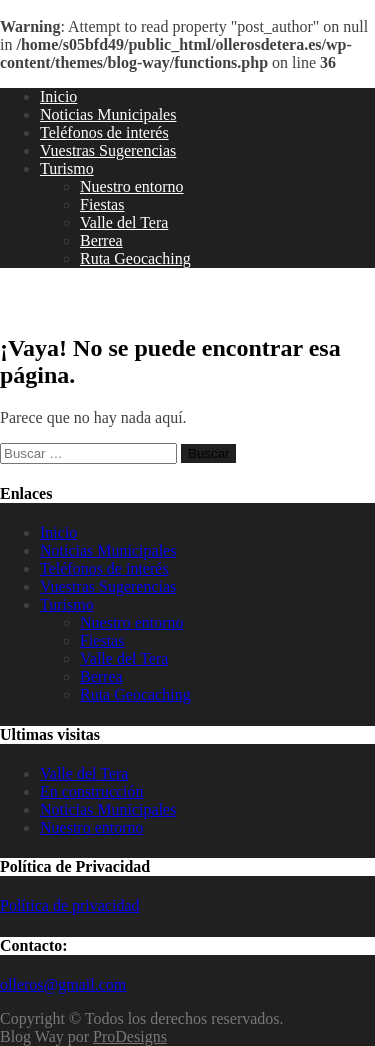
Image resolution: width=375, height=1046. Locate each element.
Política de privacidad (70, 905)
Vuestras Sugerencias (108, 150)
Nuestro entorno (132, 186)
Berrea (101, 240)
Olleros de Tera (78, 301)
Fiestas (102, 204)
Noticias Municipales (108, 114)
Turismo (67, 168)
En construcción (92, 791)
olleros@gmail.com (63, 984)
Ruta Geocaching (135, 258)
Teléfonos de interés (104, 132)
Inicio (58, 96)
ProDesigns (130, 1036)
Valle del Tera (124, 222)
